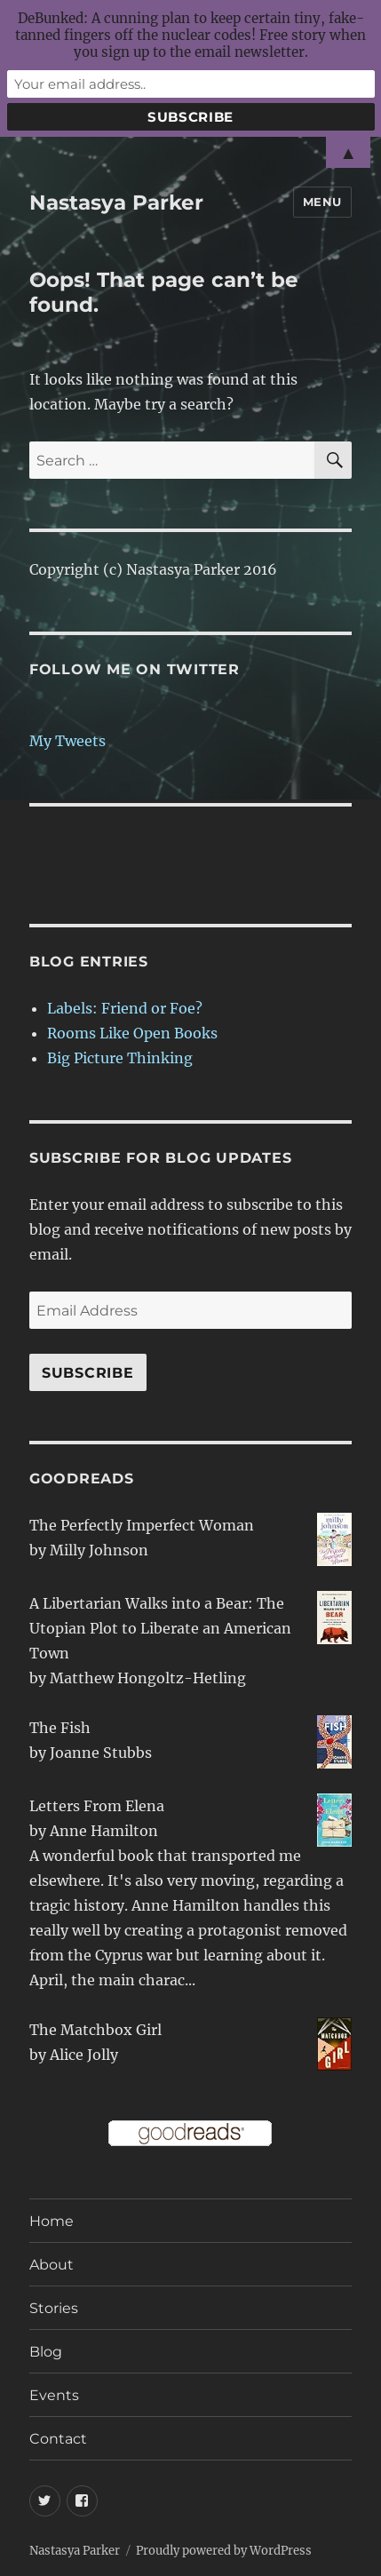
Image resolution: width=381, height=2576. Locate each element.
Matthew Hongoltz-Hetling (148, 1678)
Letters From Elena (96, 1806)
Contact (58, 2438)
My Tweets (67, 741)
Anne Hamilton (104, 1831)
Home (51, 2221)
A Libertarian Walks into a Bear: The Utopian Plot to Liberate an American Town (160, 1628)
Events (54, 2395)
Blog (45, 2351)
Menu (322, 202)
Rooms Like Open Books (132, 1033)
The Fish (60, 1728)
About (51, 2264)
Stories (53, 2308)
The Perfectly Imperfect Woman (141, 1525)
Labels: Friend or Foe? (124, 1008)
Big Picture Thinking (120, 1058)
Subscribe (88, 1372)
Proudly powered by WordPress (224, 2550)
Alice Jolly (84, 2054)
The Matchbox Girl (95, 2030)
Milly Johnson (99, 1550)
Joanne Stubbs (101, 1752)
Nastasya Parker (116, 202)
